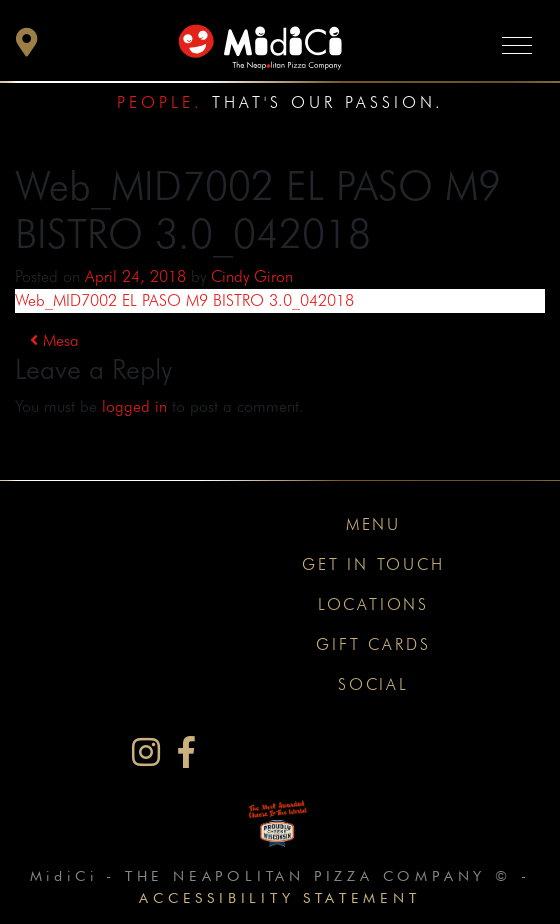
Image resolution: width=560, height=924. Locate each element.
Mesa (54, 340)
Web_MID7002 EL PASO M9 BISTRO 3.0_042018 (184, 300)
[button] (27, 47)
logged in (134, 406)
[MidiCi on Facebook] (186, 752)
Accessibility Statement (279, 897)
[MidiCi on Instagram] (146, 752)
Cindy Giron (252, 276)
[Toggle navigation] (517, 44)
